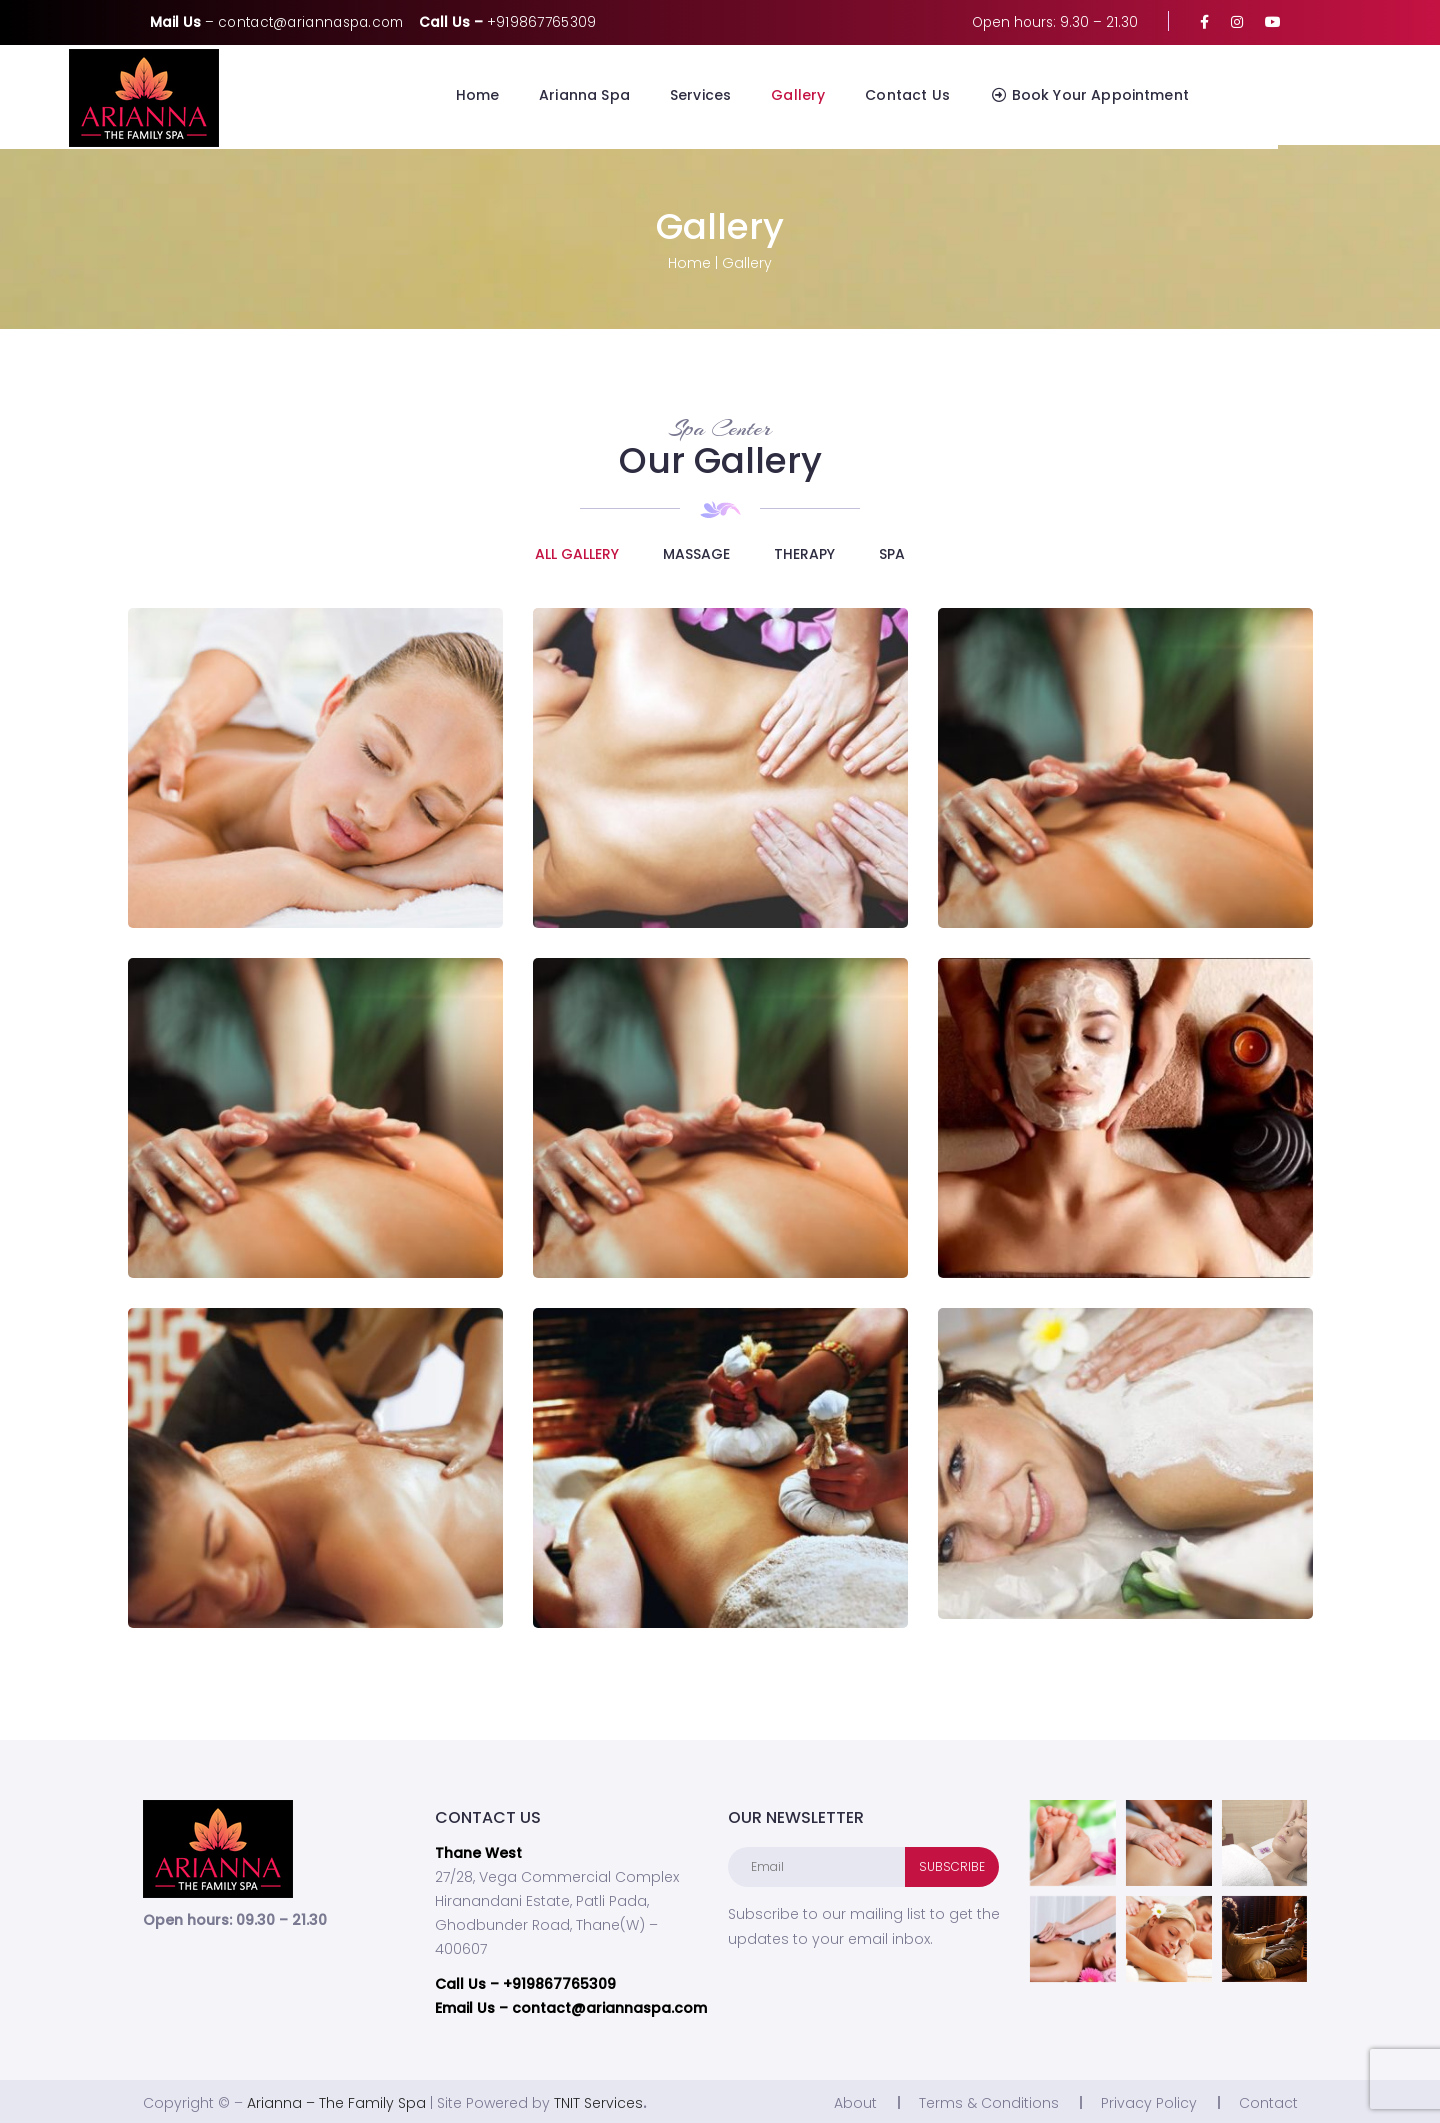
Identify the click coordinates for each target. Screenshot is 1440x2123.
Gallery (879, 95)
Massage (696, 550)
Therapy (804, 550)
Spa (892, 550)
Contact (1268, 2100)
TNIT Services (598, 2100)
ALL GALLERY (577, 550)
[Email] (817, 1864)
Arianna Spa (665, 95)
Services (781, 95)
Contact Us (988, 95)
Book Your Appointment (1170, 95)
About (855, 2100)
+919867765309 (542, 22)
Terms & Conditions (989, 2100)
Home (559, 95)
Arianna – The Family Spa (336, 2100)
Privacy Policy (1149, 2100)
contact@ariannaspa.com (311, 22)
